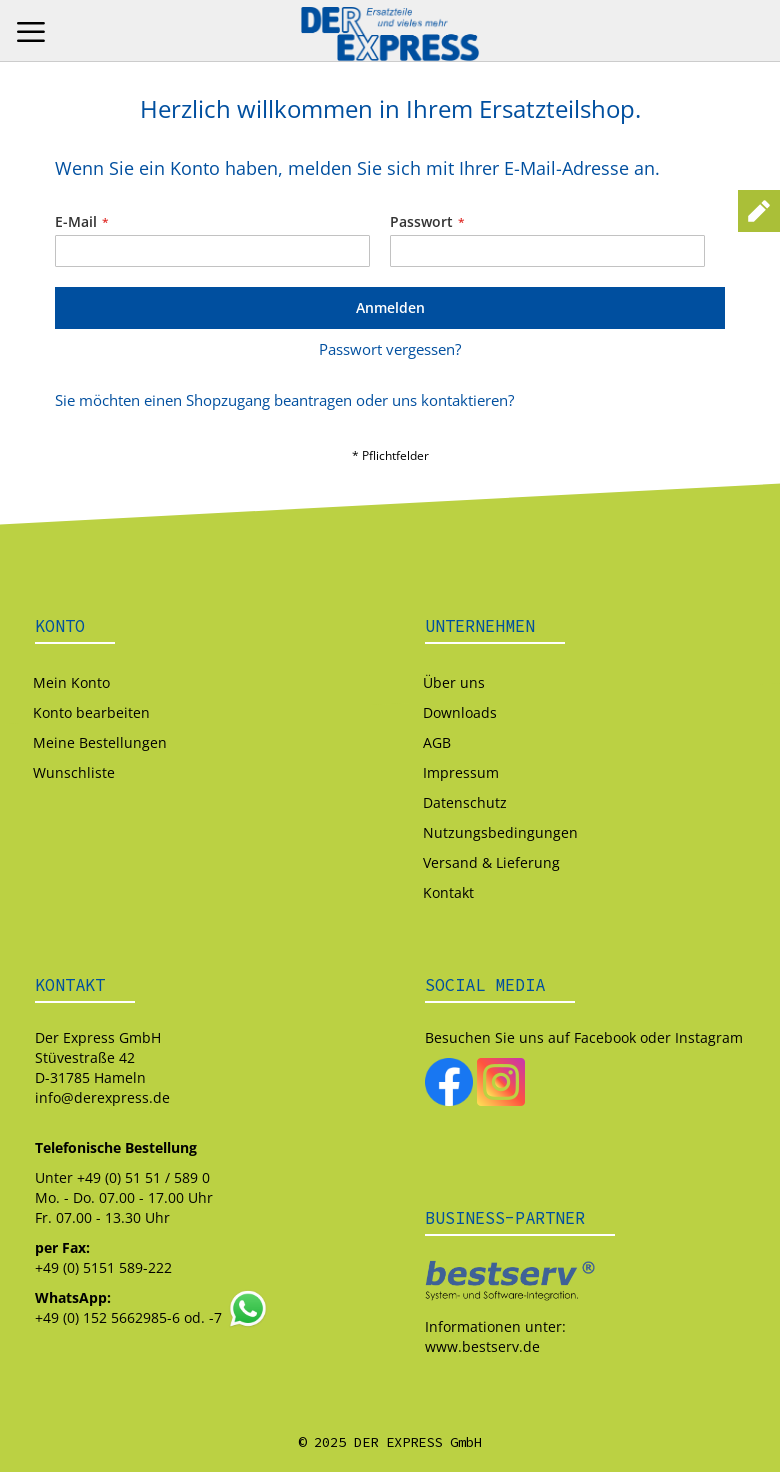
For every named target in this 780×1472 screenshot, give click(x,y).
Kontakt (448, 892)
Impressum (461, 772)
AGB (437, 742)
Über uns (454, 682)
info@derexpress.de (102, 1097)
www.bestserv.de (482, 1346)
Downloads (460, 712)
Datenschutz (465, 802)
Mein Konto (71, 682)
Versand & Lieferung (491, 862)
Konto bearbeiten (91, 712)
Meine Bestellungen (100, 742)
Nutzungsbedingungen (500, 832)
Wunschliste (74, 772)
